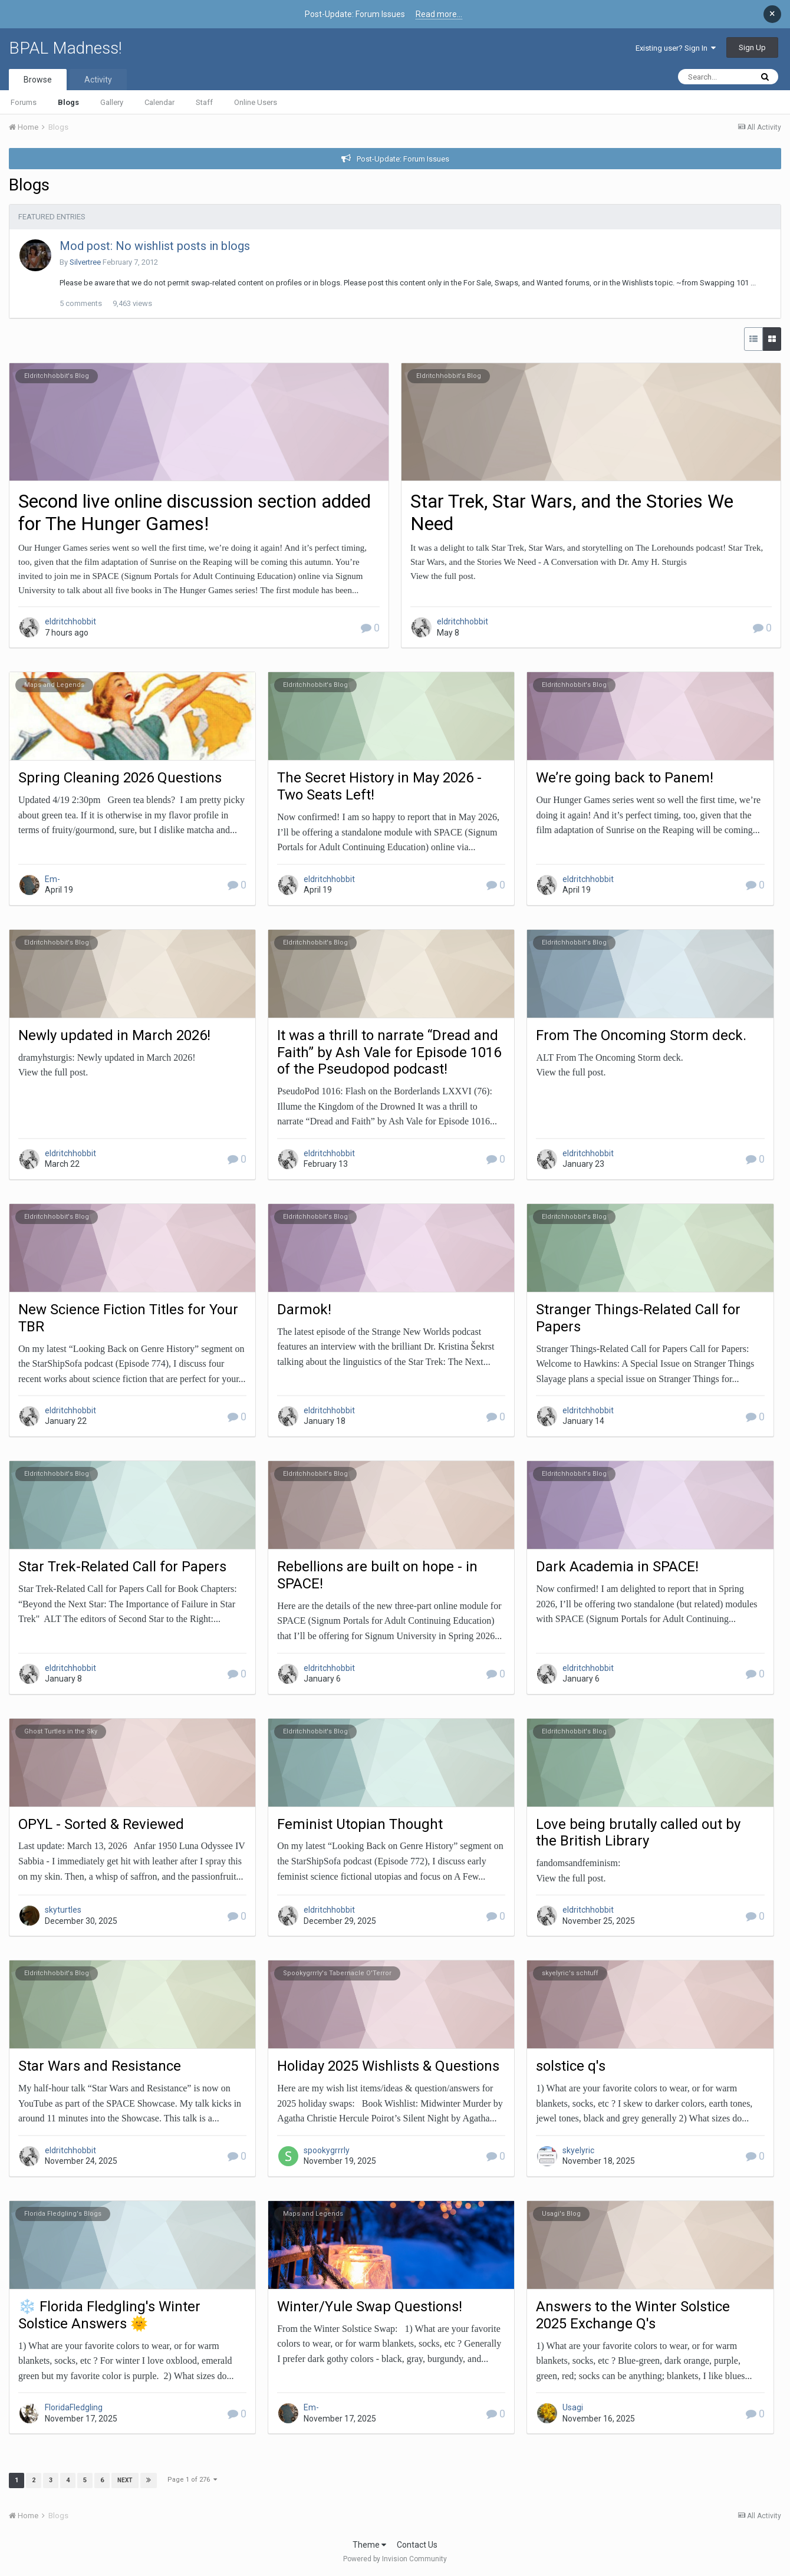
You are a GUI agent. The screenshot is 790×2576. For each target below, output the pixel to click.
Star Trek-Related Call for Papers (122, 1566)
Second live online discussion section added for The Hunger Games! (194, 512)
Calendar (159, 102)
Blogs (68, 102)
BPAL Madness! (65, 48)
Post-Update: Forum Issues (403, 158)
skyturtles (63, 1909)
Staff (204, 102)
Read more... (439, 14)
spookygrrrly (327, 2150)
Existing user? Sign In (676, 48)
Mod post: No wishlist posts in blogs (155, 246)
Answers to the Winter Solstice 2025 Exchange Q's (633, 2315)
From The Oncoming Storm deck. (641, 1035)
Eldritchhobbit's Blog (56, 376)
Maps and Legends (54, 685)
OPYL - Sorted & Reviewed (101, 1824)
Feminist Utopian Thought (360, 1824)
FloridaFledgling (74, 2407)
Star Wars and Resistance (99, 2066)
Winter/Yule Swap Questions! (369, 2306)
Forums (24, 102)
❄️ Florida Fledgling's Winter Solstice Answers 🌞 (109, 2315)
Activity (98, 79)
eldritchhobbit (70, 621)
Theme (369, 2544)
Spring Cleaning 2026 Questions (120, 777)
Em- (52, 879)
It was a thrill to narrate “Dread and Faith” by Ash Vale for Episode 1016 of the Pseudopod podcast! (389, 1052)
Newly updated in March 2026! (114, 1035)
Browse (38, 79)
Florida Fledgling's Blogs (62, 2214)
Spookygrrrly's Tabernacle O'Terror (337, 1973)
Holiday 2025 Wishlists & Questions (388, 2066)
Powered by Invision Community (395, 2559)
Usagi (572, 2407)
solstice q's (570, 2066)
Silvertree (85, 262)
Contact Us (417, 2544)
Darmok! (304, 1309)
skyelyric (578, 2150)
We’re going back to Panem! (624, 777)
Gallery (111, 102)
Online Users (255, 102)
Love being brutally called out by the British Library (638, 1833)
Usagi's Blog (561, 2214)
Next (125, 2480)
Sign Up (752, 47)
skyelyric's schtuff (570, 1973)
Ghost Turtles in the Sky (60, 1731)
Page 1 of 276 (192, 2479)
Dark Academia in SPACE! (617, 1566)
